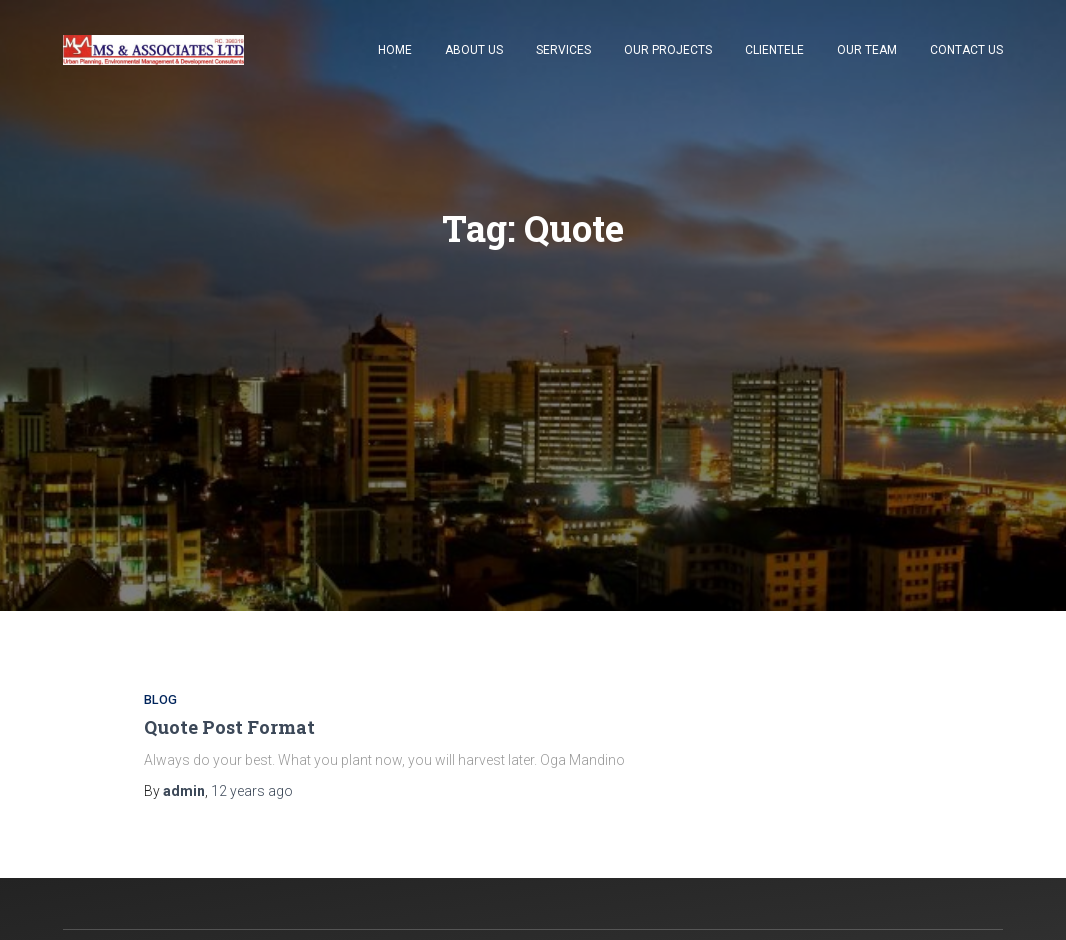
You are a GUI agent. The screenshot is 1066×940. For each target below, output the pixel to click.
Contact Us (966, 50)
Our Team (867, 50)
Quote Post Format (229, 727)
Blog (160, 699)
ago (252, 791)
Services (563, 50)
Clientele (774, 50)
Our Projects (668, 50)
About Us (474, 50)
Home (395, 50)
